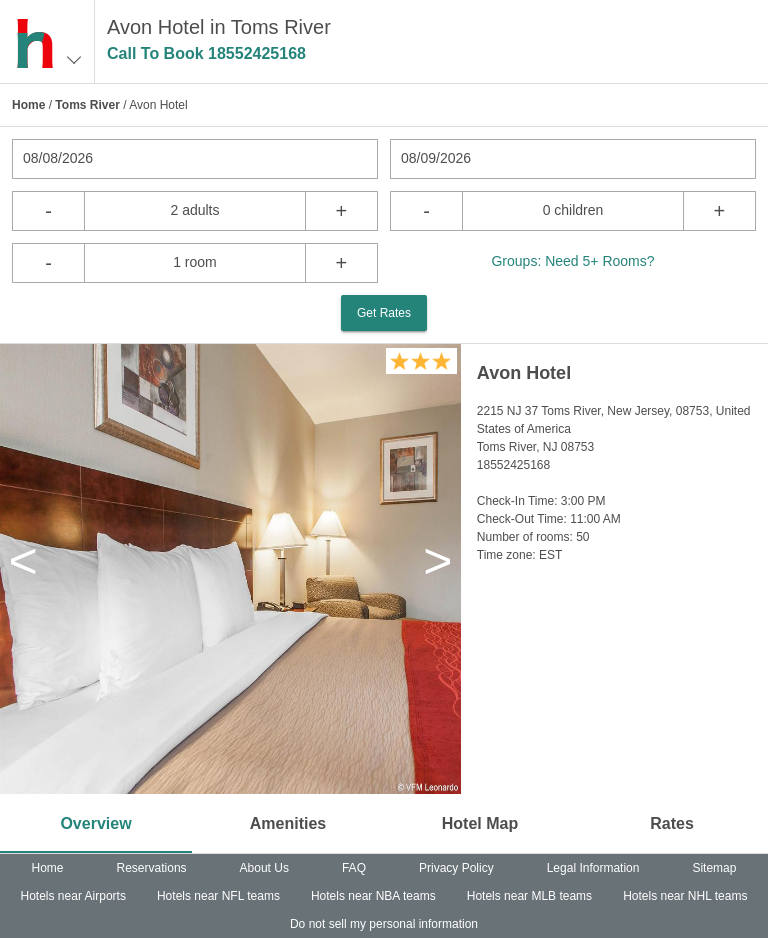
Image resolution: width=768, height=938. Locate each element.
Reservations (152, 868)
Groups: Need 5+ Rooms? (572, 261)
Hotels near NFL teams (218, 896)
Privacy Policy (456, 868)
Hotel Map (480, 823)
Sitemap (714, 868)
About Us (264, 868)
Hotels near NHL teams (685, 896)
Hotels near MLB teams (529, 896)
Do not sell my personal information (384, 924)
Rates (672, 823)
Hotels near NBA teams (373, 896)
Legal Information (593, 868)
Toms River (87, 105)
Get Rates (384, 313)
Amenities (288, 823)
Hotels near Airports (73, 896)
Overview (95, 823)
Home (28, 105)
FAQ (354, 868)
